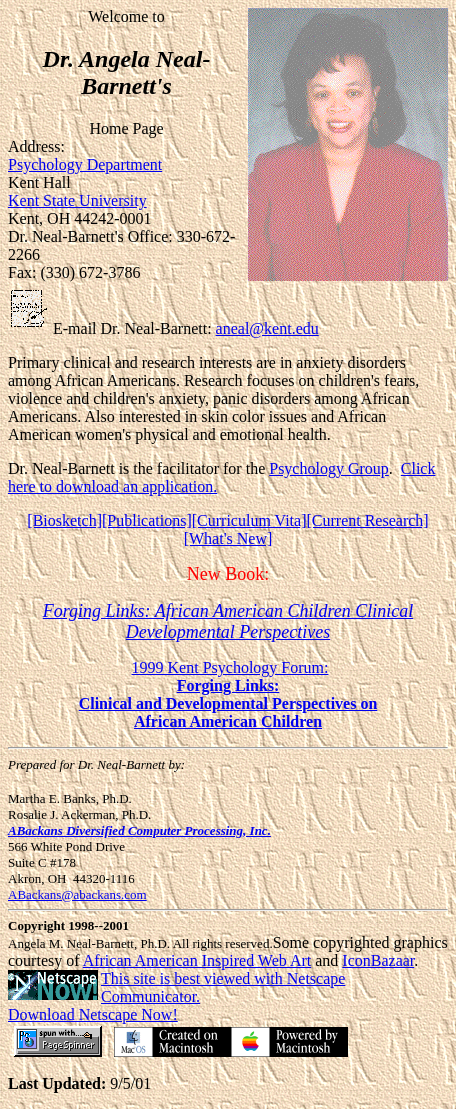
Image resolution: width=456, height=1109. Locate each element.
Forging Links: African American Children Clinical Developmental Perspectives (228, 621)
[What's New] (228, 538)
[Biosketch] (64, 520)
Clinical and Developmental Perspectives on (228, 703)
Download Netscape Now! (93, 1014)
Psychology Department (85, 164)
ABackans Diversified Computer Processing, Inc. (139, 830)
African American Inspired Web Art (197, 960)
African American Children (228, 721)
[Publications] (147, 520)
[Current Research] (367, 520)
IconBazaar (378, 960)
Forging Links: (228, 685)
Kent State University (77, 200)
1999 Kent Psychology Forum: (230, 667)
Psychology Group (329, 468)
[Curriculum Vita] (249, 520)
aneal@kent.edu (267, 328)
